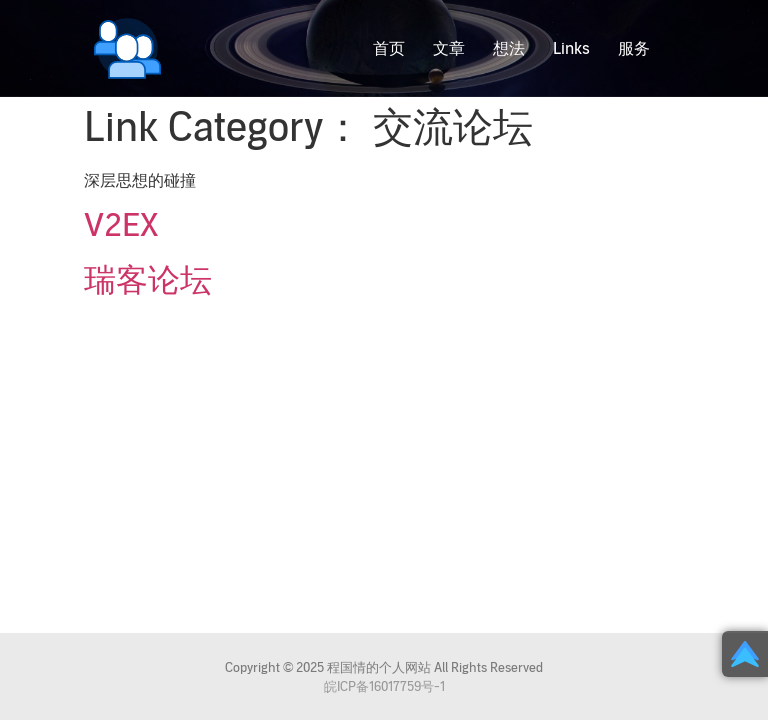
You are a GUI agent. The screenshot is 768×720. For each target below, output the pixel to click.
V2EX (121, 226)
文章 (449, 49)
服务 (634, 49)
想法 (509, 49)
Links (571, 49)
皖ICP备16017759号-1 (384, 687)
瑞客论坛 (148, 281)
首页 (389, 49)
